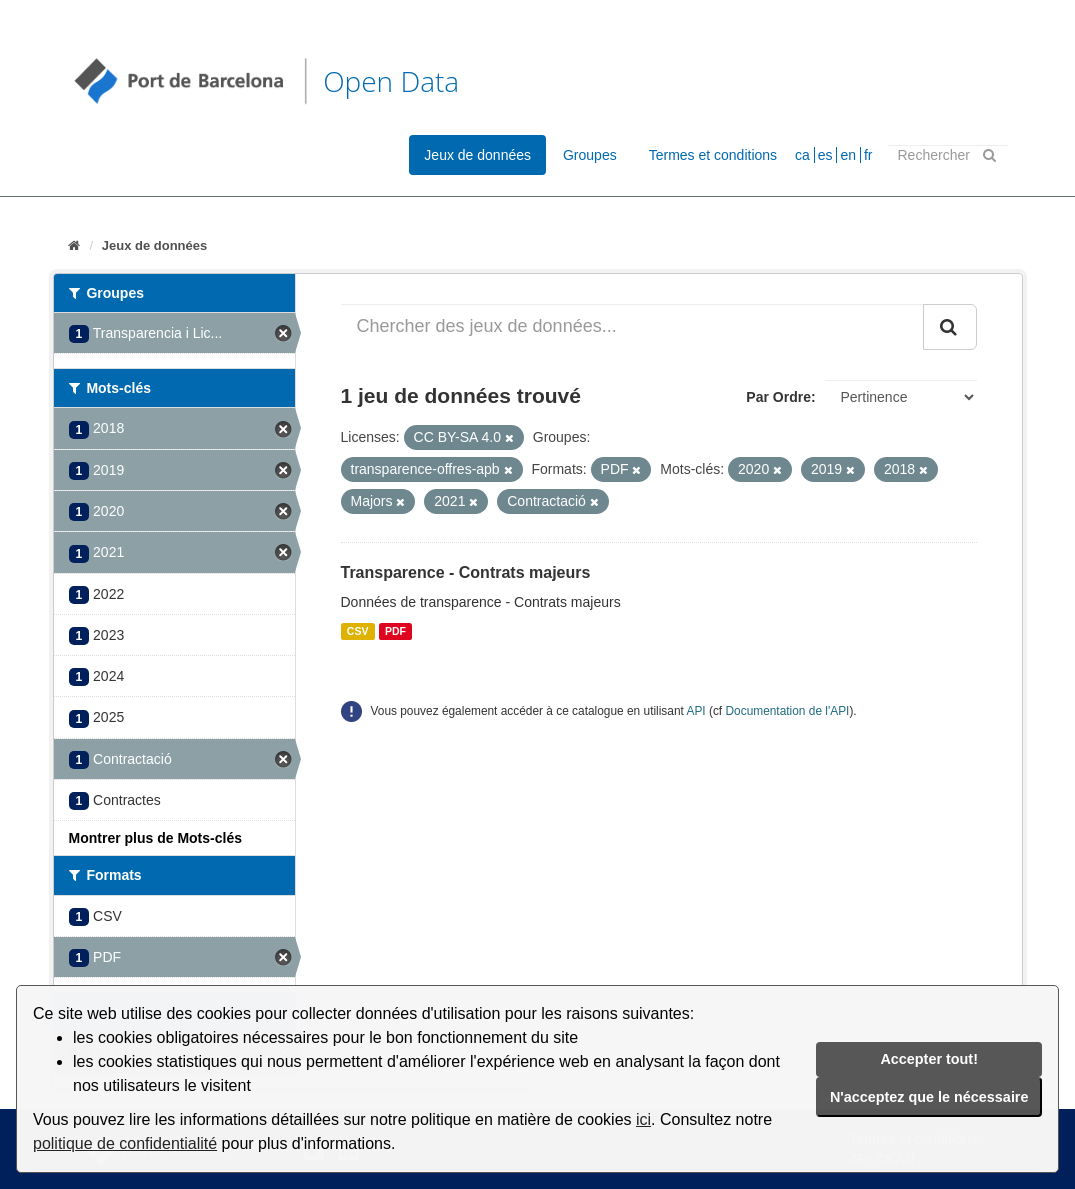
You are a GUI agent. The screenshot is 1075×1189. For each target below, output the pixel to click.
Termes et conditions (713, 155)
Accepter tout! (929, 1059)
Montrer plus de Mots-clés (155, 838)
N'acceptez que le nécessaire (929, 1097)
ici (643, 1119)
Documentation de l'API (787, 711)
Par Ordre (778, 397)
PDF (395, 631)
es (825, 155)
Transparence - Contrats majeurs (466, 572)
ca (802, 155)
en (848, 155)
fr (868, 155)
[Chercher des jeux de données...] (632, 327)
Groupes (590, 155)
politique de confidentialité (125, 1143)
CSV (358, 631)
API (695, 711)
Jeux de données (477, 155)
